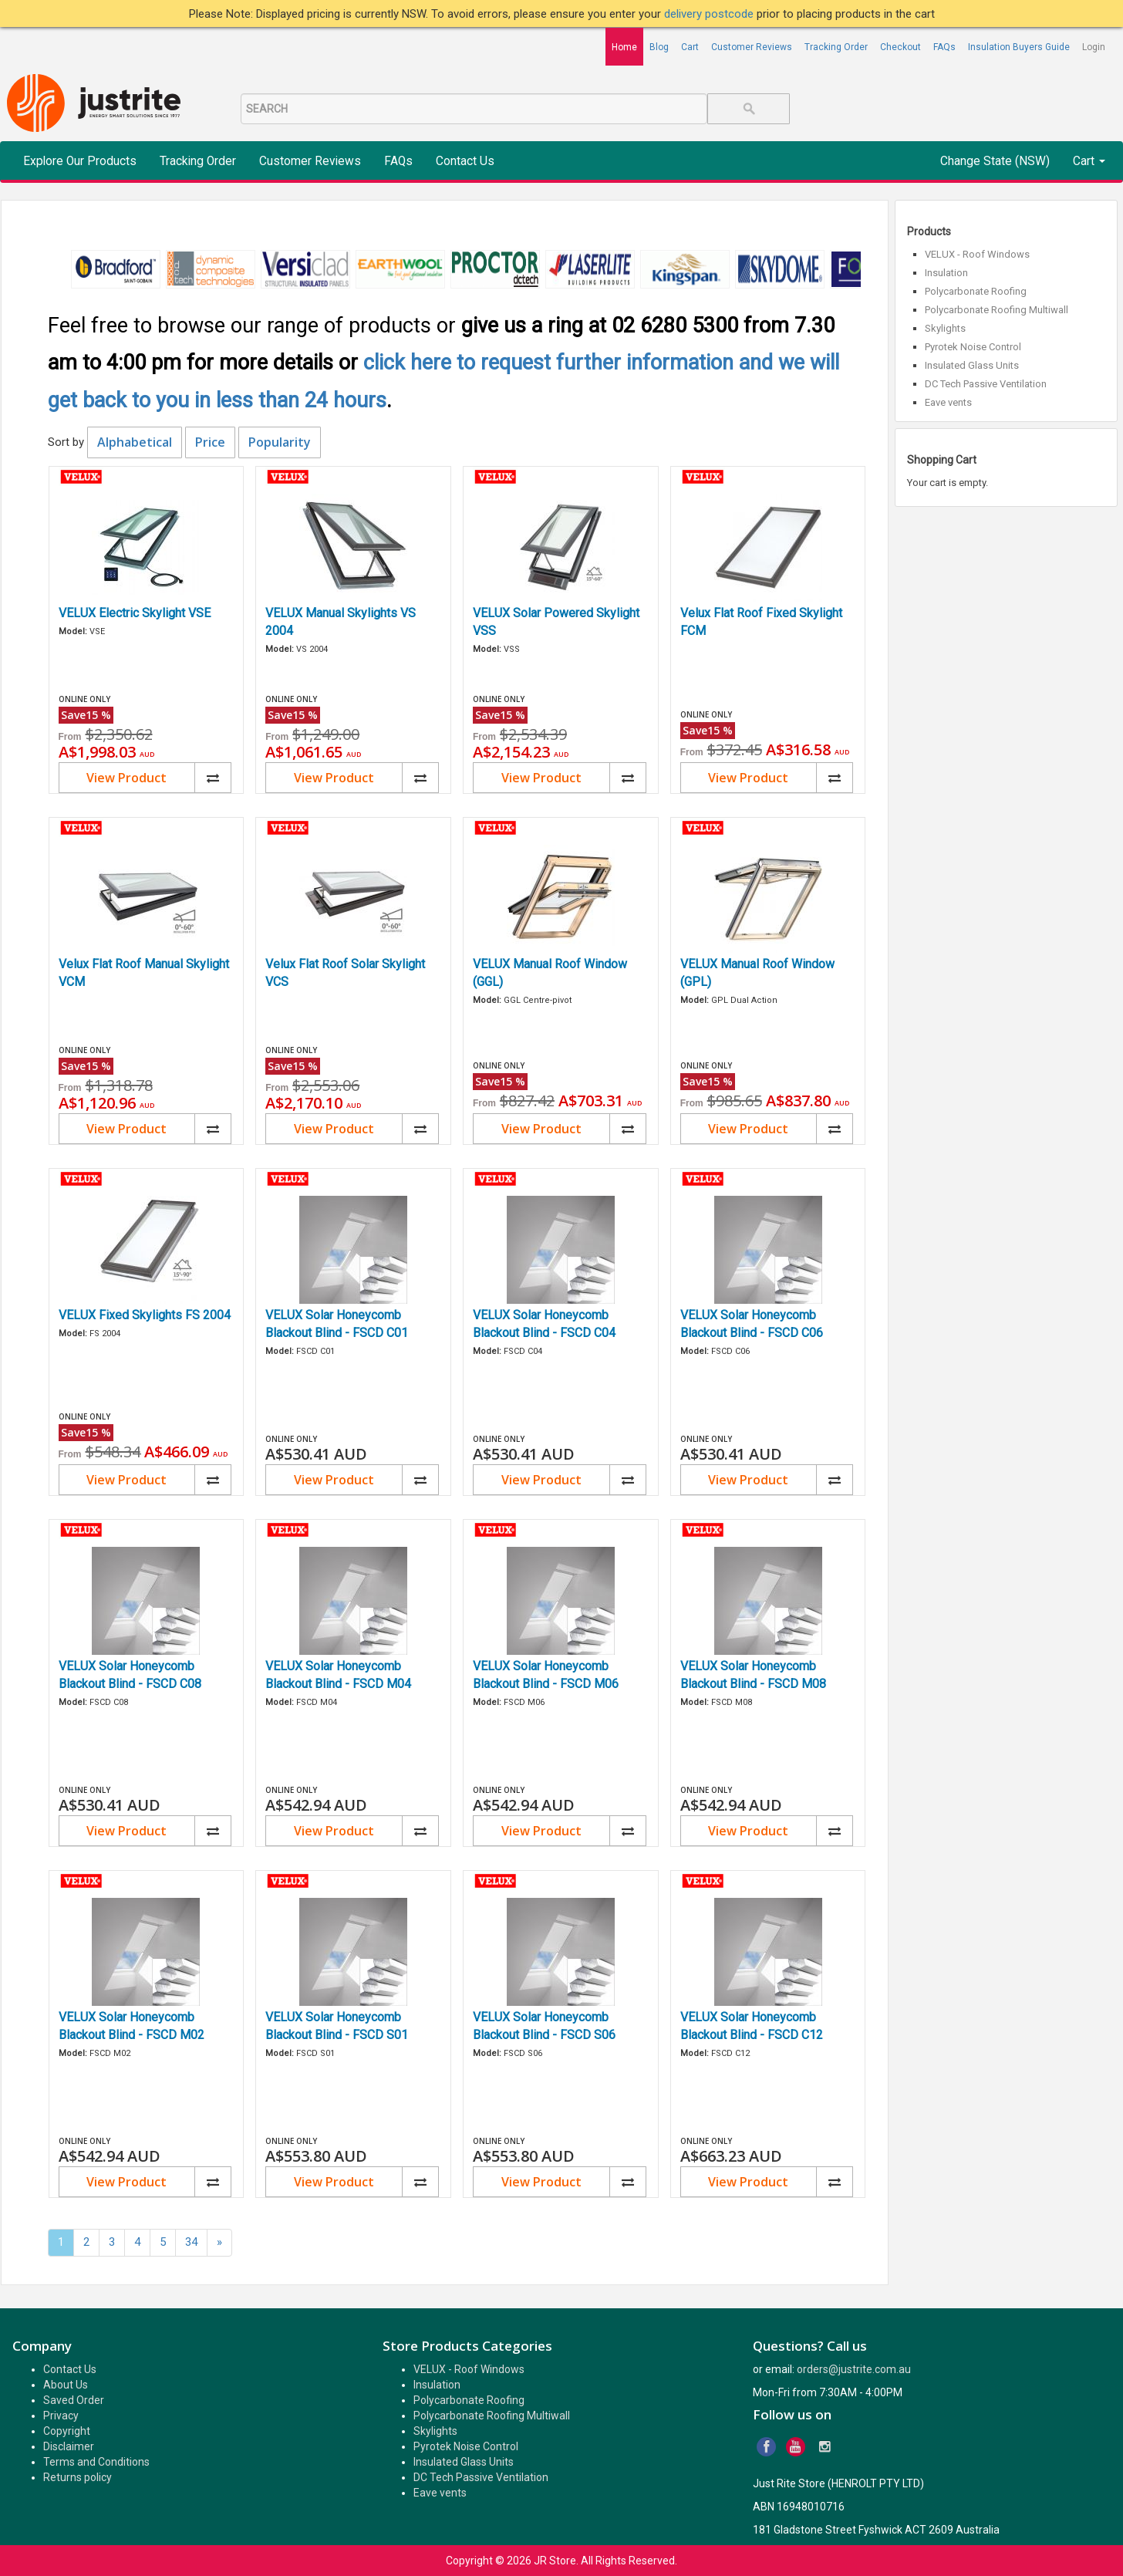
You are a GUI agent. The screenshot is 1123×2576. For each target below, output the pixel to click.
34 (191, 2242)
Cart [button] (1089, 161)
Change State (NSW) (995, 161)
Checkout (900, 47)
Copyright (66, 2431)
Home (624, 47)
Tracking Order (836, 47)
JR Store (555, 2560)
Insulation (946, 273)
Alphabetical (134, 442)
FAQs (944, 47)
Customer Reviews (751, 47)
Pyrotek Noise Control (973, 347)
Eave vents (948, 402)
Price (210, 442)
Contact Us (465, 161)
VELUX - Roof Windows (977, 254)
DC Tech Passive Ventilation (986, 384)
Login (1093, 47)
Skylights (945, 328)
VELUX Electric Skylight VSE (135, 613)
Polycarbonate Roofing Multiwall (996, 310)
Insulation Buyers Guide (1019, 47)
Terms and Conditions (96, 2462)
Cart (690, 47)
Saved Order (73, 2400)
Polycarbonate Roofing (976, 291)
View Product (126, 777)
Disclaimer (68, 2446)
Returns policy (77, 2477)
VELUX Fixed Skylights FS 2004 (145, 1315)
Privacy (61, 2415)
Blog (659, 47)
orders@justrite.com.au (854, 2369)
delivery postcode (710, 14)
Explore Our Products (80, 161)
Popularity (279, 442)
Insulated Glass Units (972, 365)
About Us (65, 2384)
